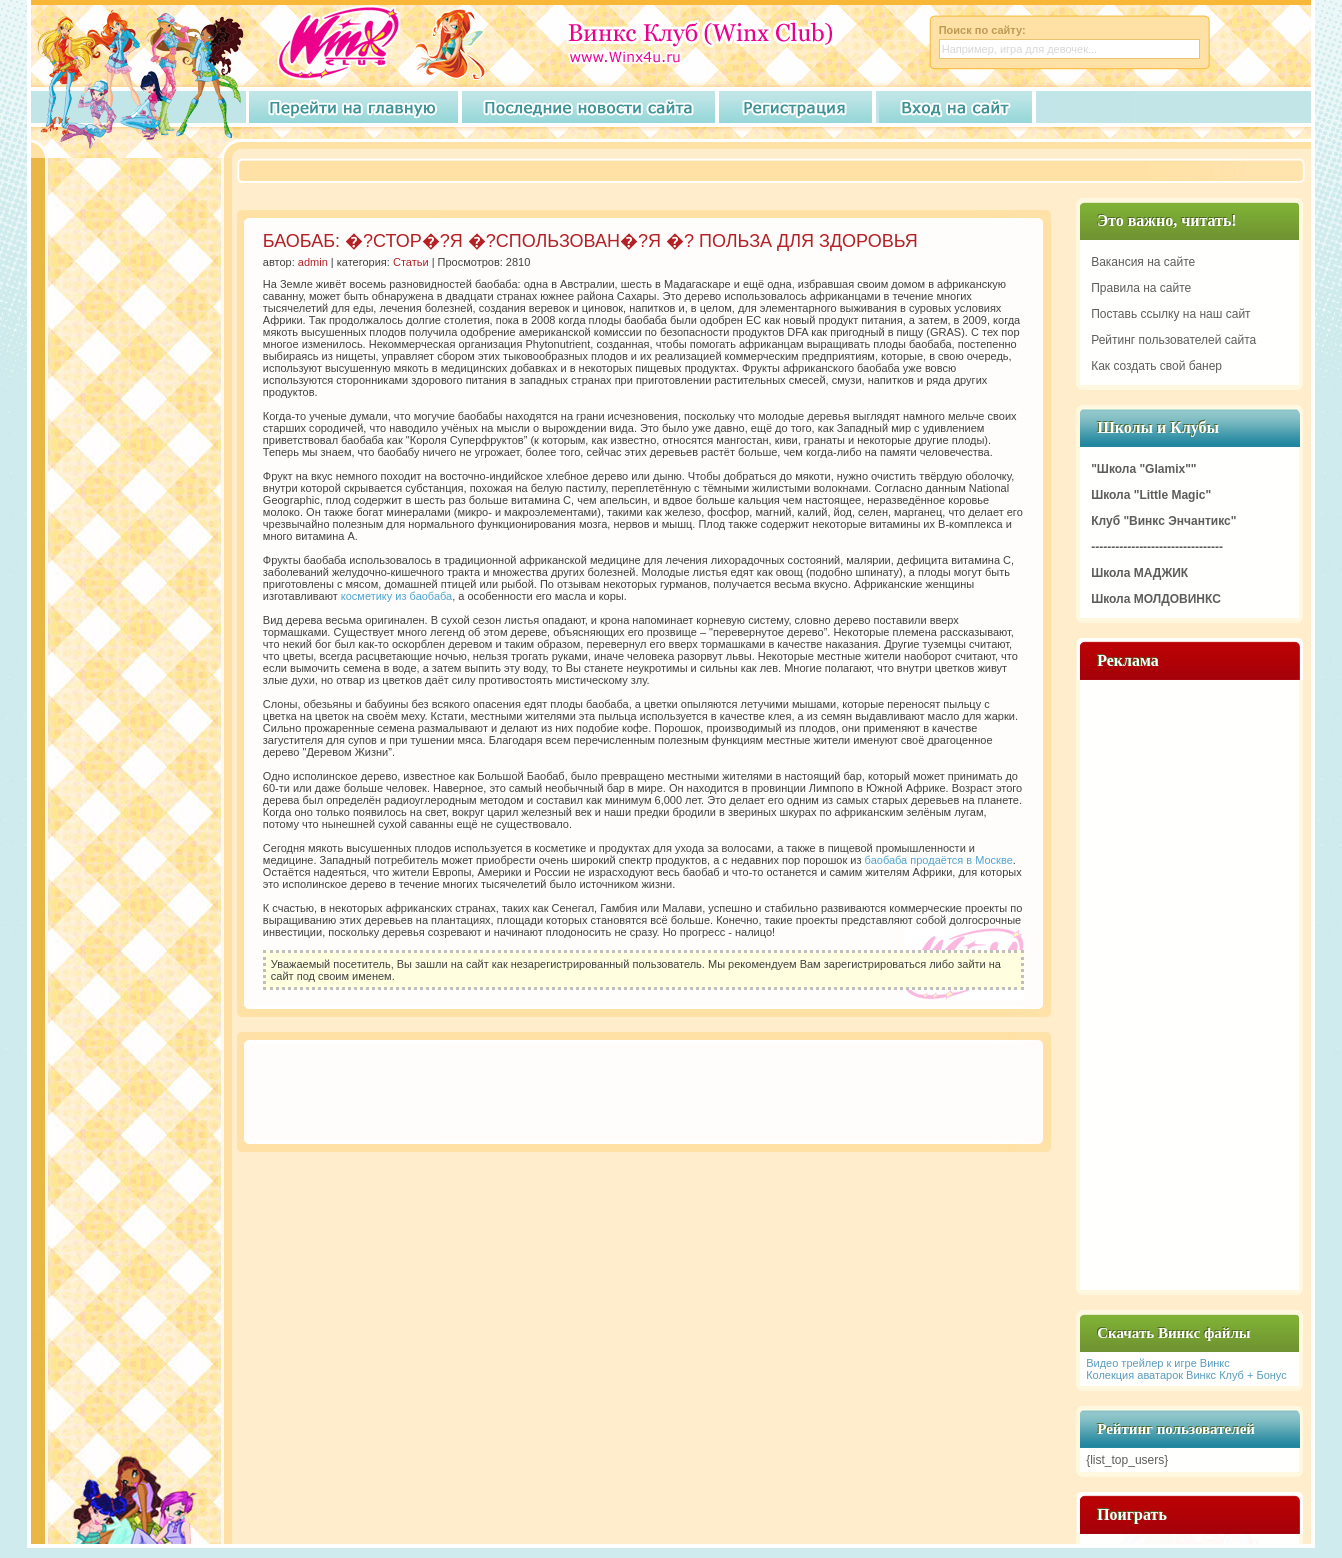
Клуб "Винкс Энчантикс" (1163, 521)
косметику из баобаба (396, 596)
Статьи (411, 262)
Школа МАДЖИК (1139, 573)
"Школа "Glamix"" (1143, 469)
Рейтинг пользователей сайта (1173, 340)
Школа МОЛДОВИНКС (1156, 599)
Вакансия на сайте (1143, 262)
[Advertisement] (609, 171)
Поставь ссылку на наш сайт (1170, 314)
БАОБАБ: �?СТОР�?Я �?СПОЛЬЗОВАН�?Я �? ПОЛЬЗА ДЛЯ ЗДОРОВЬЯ (590, 241)
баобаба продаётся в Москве (939, 860)
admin (313, 262)
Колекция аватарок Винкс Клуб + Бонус (1186, 1375)
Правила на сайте (1141, 288)
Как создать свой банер (1156, 366)
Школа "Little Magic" (1151, 495)
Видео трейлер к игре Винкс (1158, 1363)
